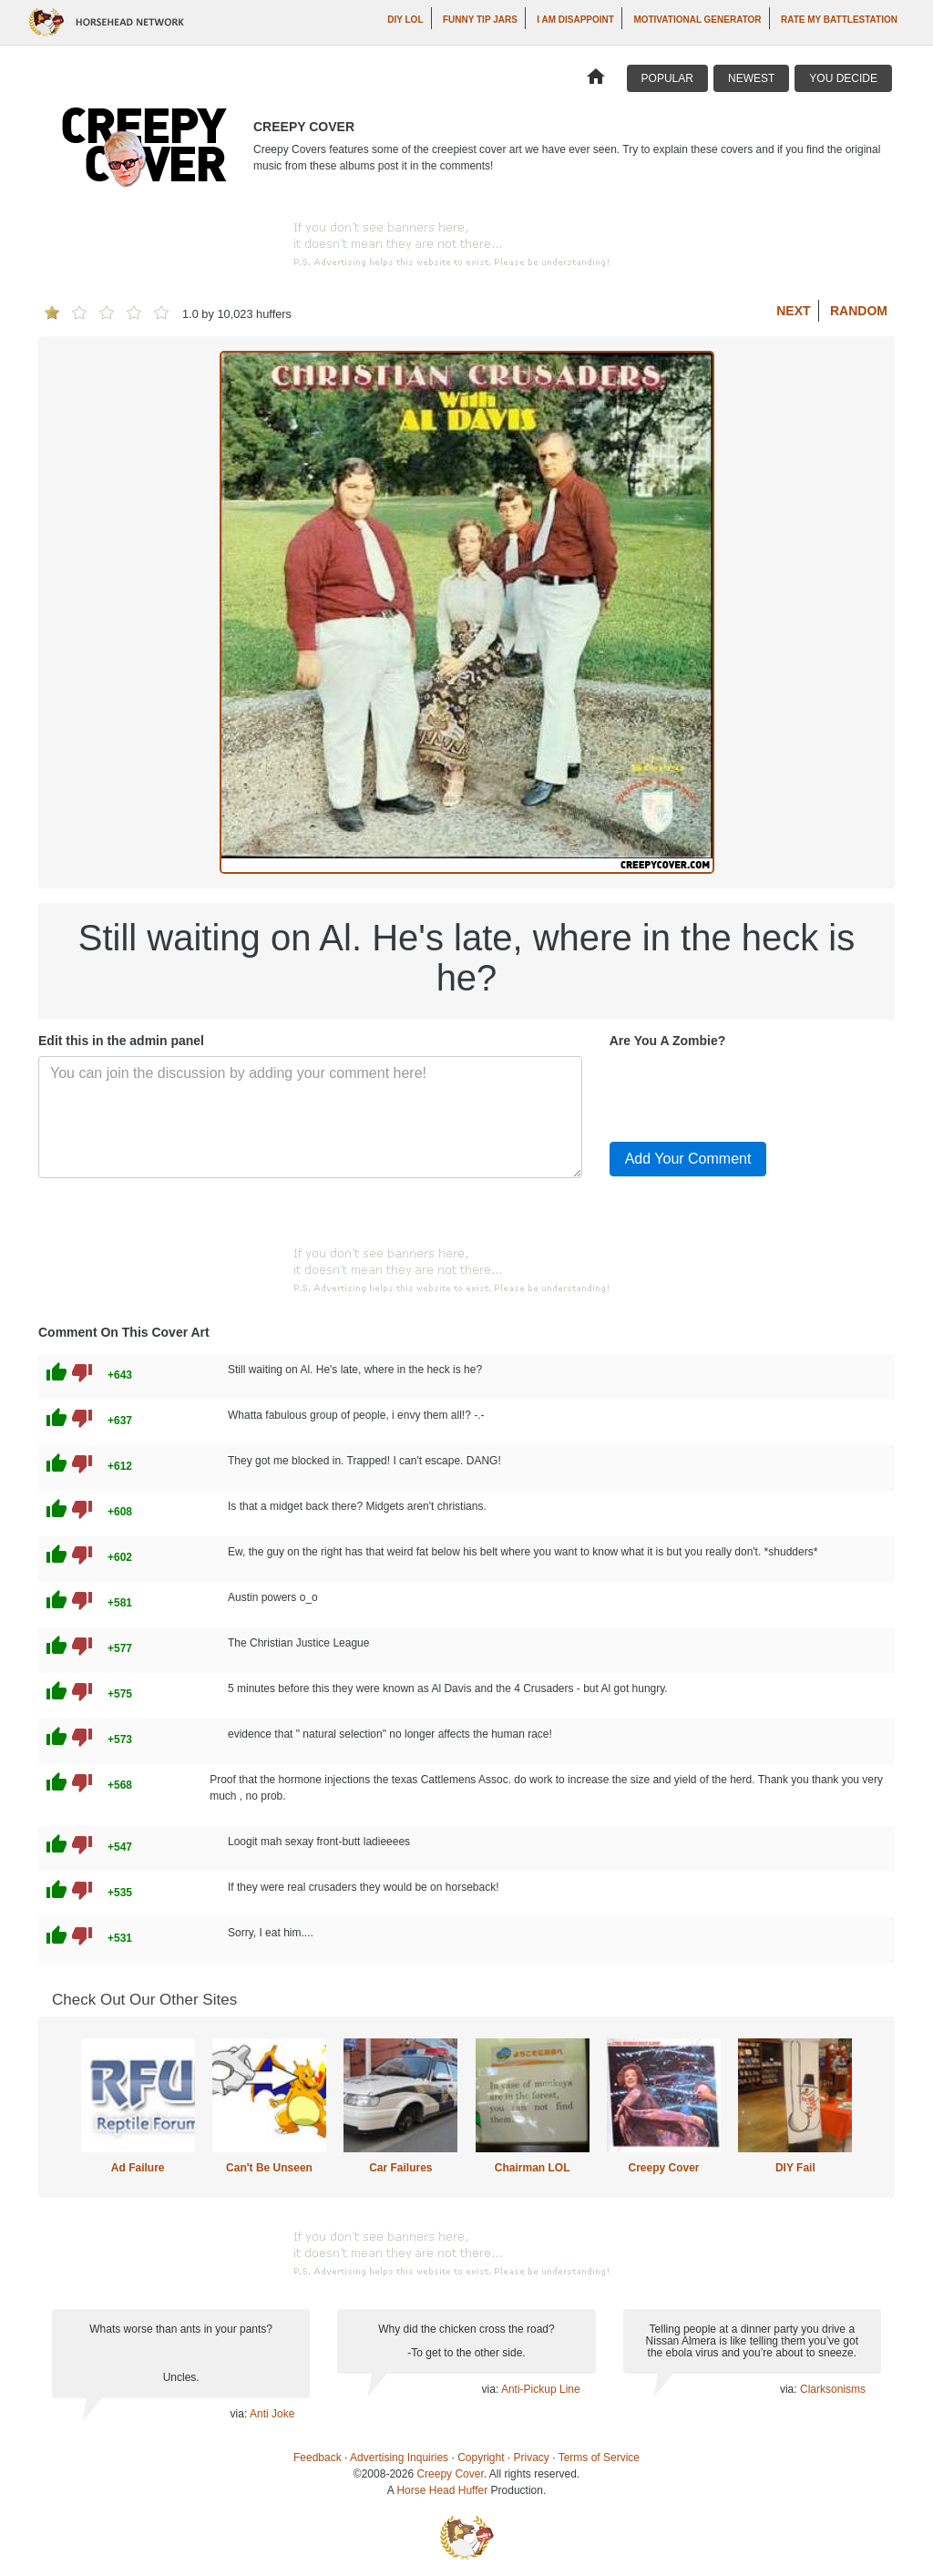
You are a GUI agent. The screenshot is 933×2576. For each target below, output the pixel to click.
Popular (667, 78)
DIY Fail (795, 2167)
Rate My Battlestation (839, 20)
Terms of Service (599, 2457)
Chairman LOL (532, 2167)
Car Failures (400, 2167)
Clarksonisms (833, 2389)
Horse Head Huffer (441, 2490)
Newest (751, 78)
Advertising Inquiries (399, 2457)
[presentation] (748, 1091)
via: (240, 2413)
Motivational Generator (697, 20)
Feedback (317, 2457)
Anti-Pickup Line (540, 2389)
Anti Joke (272, 2413)
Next (793, 310)
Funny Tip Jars (480, 20)
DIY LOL (405, 20)
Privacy (531, 2457)
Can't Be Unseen (269, 2167)
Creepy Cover (663, 2167)
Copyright (480, 2457)
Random (858, 310)
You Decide (843, 78)
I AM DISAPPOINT (575, 20)
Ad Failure (138, 2167)
